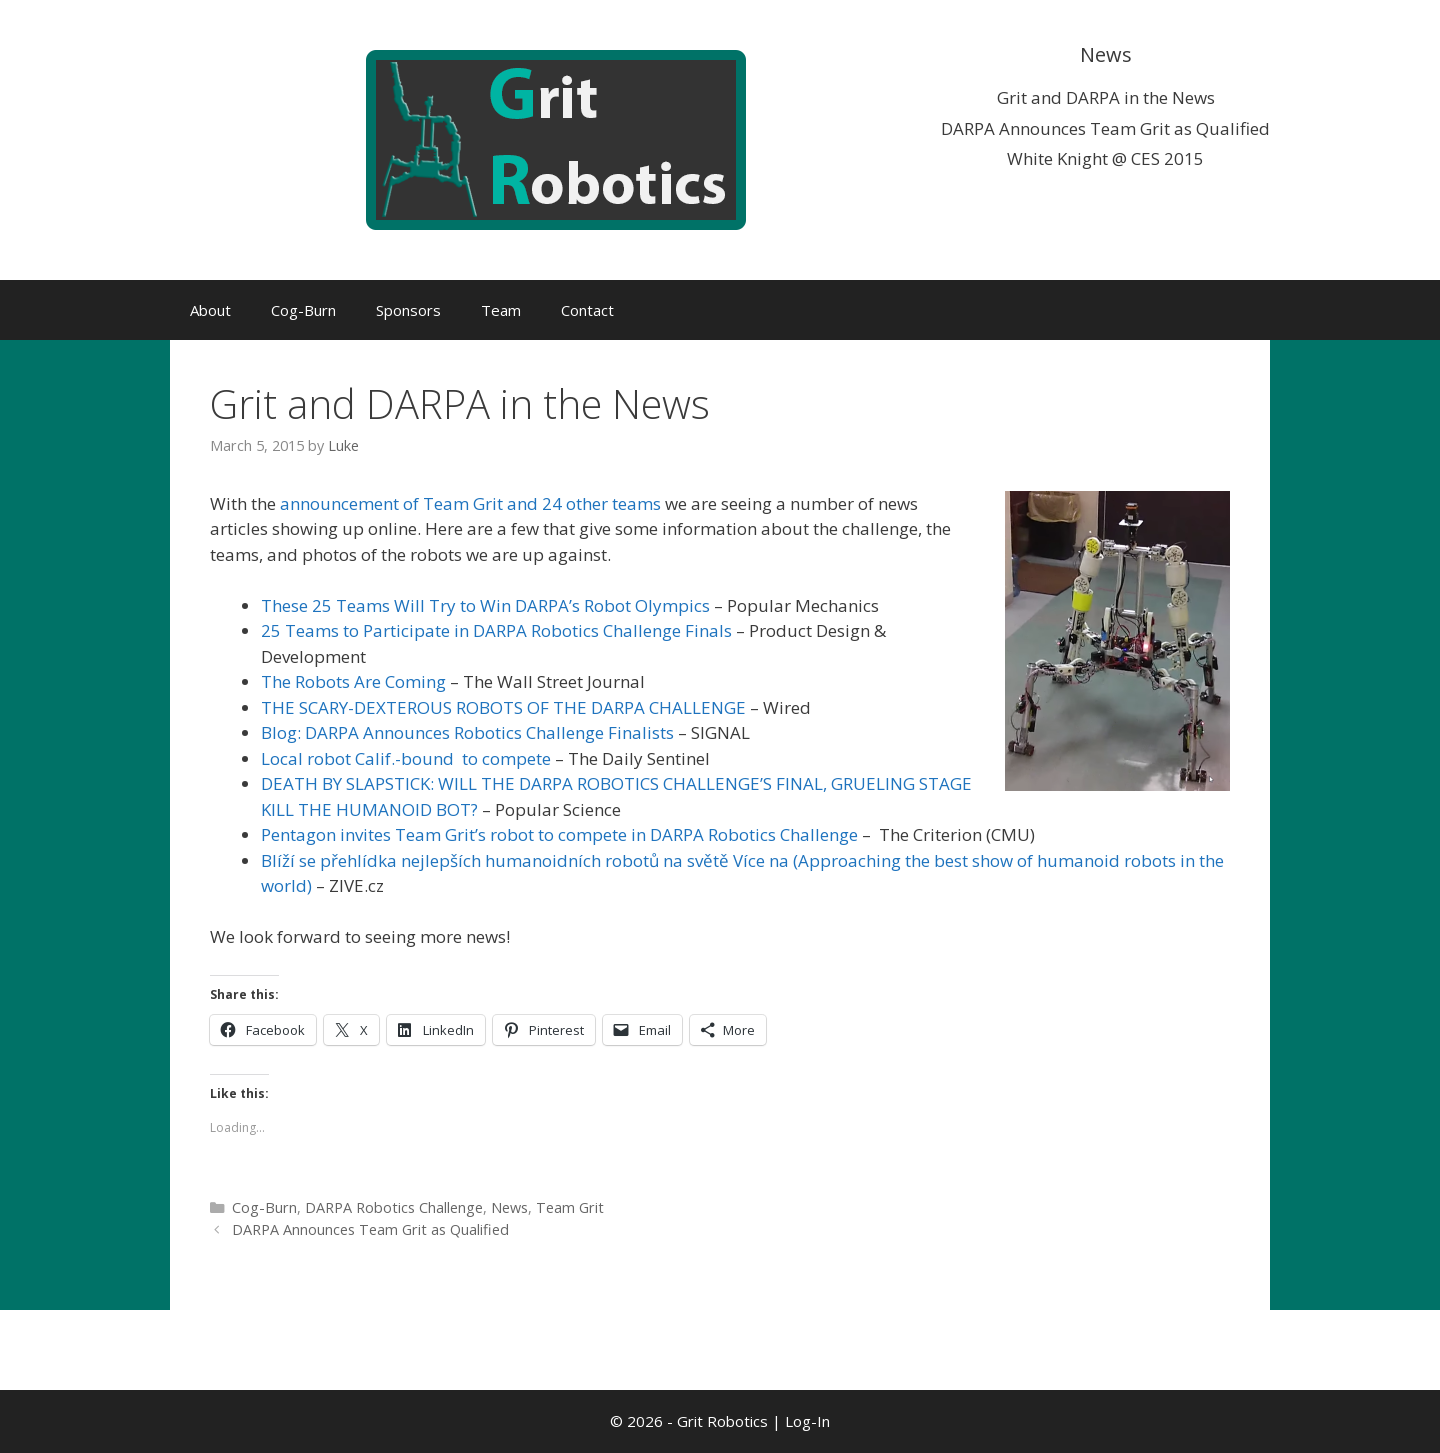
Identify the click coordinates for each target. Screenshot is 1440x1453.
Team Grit (570, 1207)
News (509, 1207)
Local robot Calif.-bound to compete (406, 758)
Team (501, 310)
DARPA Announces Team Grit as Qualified (1105, 128)
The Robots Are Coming (353, 681)
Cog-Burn (303, 310)
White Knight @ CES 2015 (1105, 158)
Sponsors (408, 310)
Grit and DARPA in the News (1106, 97)
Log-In (807, 1421)
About (210, 310)
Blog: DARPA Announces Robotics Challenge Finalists (467, 732)
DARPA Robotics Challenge (394, 1207)
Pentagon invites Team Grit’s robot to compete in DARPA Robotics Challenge (559, 834)
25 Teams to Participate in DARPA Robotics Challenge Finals (496, 630)
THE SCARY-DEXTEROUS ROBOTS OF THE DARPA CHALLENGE (503, 707)
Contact (587, 310)
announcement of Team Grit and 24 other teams (470, 503)
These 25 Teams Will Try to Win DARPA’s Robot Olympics (485, 605)
